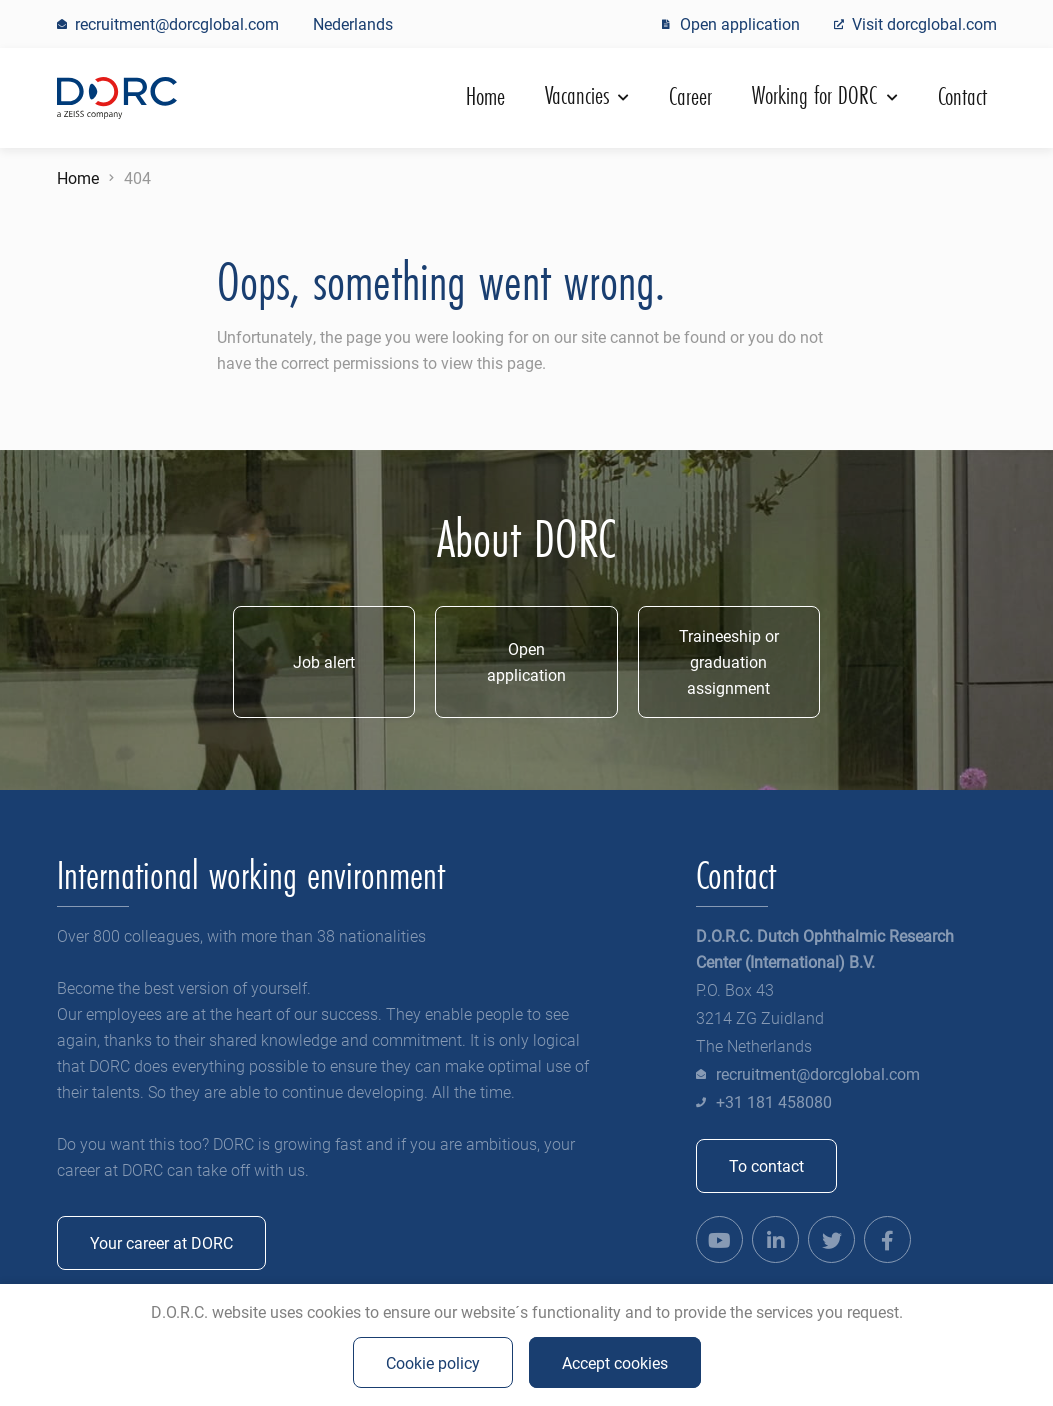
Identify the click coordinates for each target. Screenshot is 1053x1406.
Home (485, 96)
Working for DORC (817, 95)
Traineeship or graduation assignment (729, 661)
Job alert (324, 661)
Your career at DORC (161, 1242)
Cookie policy (433, 1362)
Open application (526, 661)
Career (690, 96)
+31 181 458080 (774, 1101)
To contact (766, 1165)
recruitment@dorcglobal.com (818, 1073)
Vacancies (580, 95)
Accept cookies (615, 1362)
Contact (962, 96)
